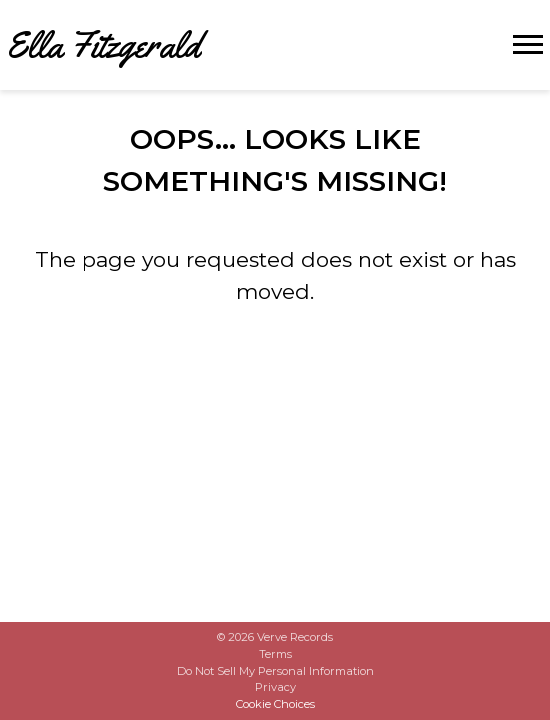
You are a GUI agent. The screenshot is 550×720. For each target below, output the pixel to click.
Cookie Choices (275, 704)
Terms (275, 654)
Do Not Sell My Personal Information (275, 671)
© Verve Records (275, 637)
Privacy (275, 687)
